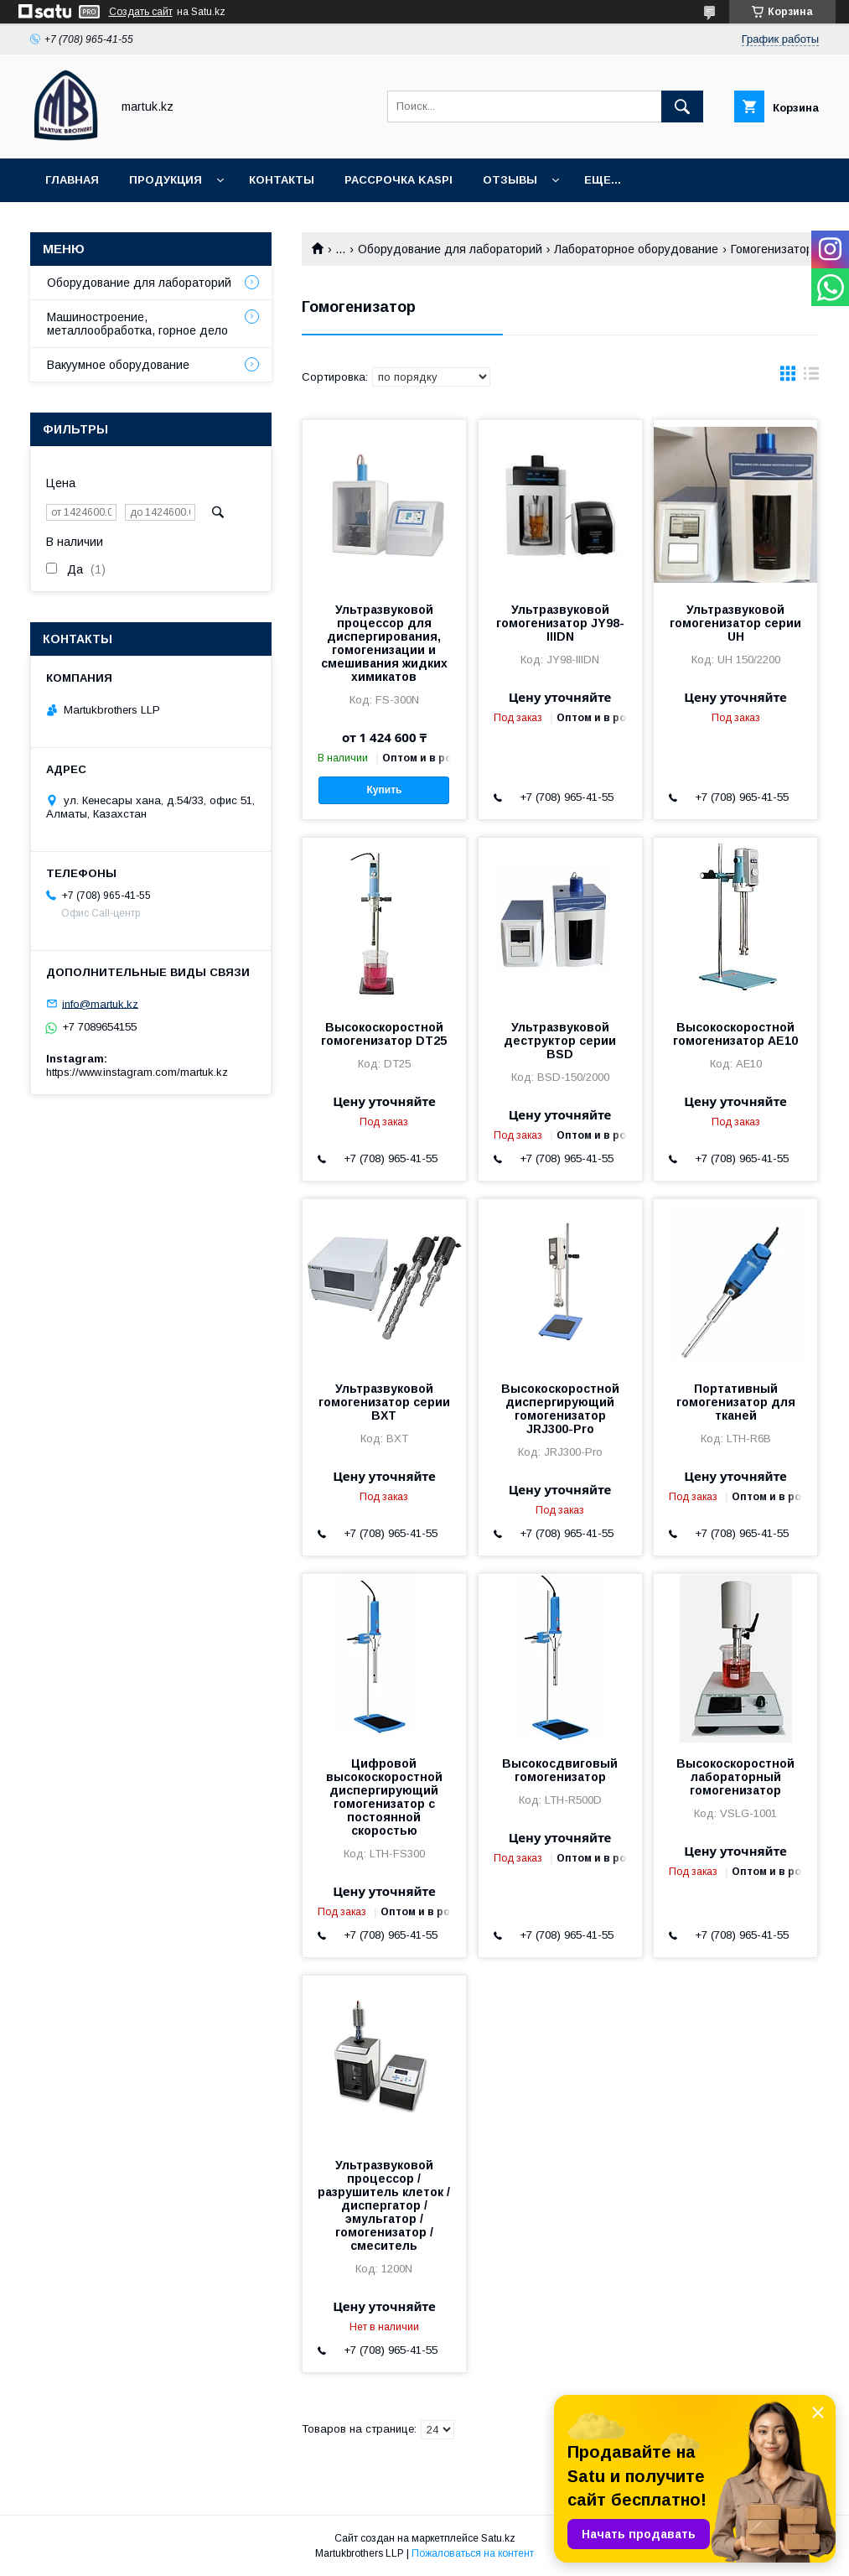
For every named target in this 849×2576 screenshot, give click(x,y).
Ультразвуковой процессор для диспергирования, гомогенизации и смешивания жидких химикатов (384, 643)
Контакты (281, 180)
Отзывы (510, 180)
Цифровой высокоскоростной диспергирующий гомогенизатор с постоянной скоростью (384, 1797)
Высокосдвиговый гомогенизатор (560, 1770)
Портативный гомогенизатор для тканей (735, 1402)
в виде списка (811, 377)
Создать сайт (141, 12)
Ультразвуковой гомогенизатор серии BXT (384, 1402)
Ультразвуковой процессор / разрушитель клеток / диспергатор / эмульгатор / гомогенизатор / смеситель (384, 2205)
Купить (384, 790)
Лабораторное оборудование (636, 249)
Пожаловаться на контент (473, 2553)
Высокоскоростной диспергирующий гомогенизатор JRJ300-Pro (560, 1409)
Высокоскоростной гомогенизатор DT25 (384, 1034)
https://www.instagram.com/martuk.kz (137, 1072)
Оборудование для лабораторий (450, 249)
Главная (72, 180)
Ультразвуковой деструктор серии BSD (560, 1041)
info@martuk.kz (100, 1003)
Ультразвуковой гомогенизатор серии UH (735, 623)
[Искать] (682, 106)
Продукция (165, 180)
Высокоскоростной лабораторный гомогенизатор (735, 1777)
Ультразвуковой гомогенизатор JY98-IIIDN (560, 623)
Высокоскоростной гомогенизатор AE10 (735, 1034)
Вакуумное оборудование (118, 364)
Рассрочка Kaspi (398, 180)
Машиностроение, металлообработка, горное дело (137, 323)
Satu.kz (498, 2538)
